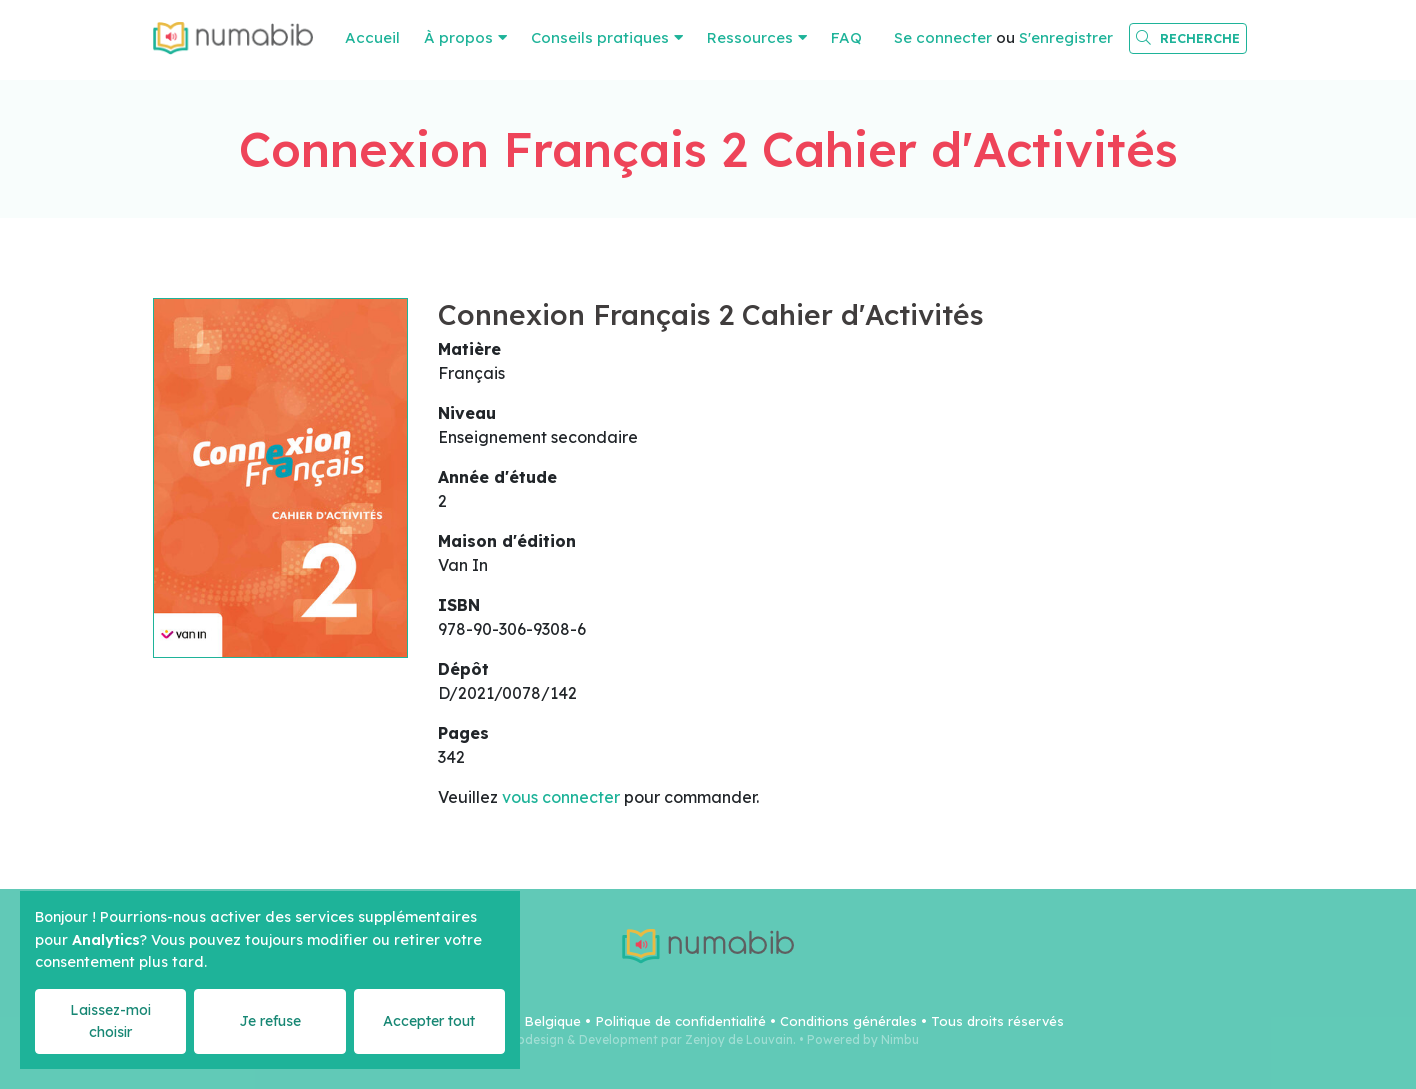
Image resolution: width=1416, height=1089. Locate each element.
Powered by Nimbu (863, 1039)
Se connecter (943, 37)
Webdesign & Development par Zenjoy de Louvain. (647, 1039)
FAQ (846, 37)
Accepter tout (429, 1021)
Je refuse (270, 1021)
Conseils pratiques (600, 37)
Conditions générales (848, 1021)
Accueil (372, 37)
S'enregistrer (1066, 37)
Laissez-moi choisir (110, 1020)
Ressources (750, 37)
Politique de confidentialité (680, 1021)
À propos (458, 37)
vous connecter (561, 797)
